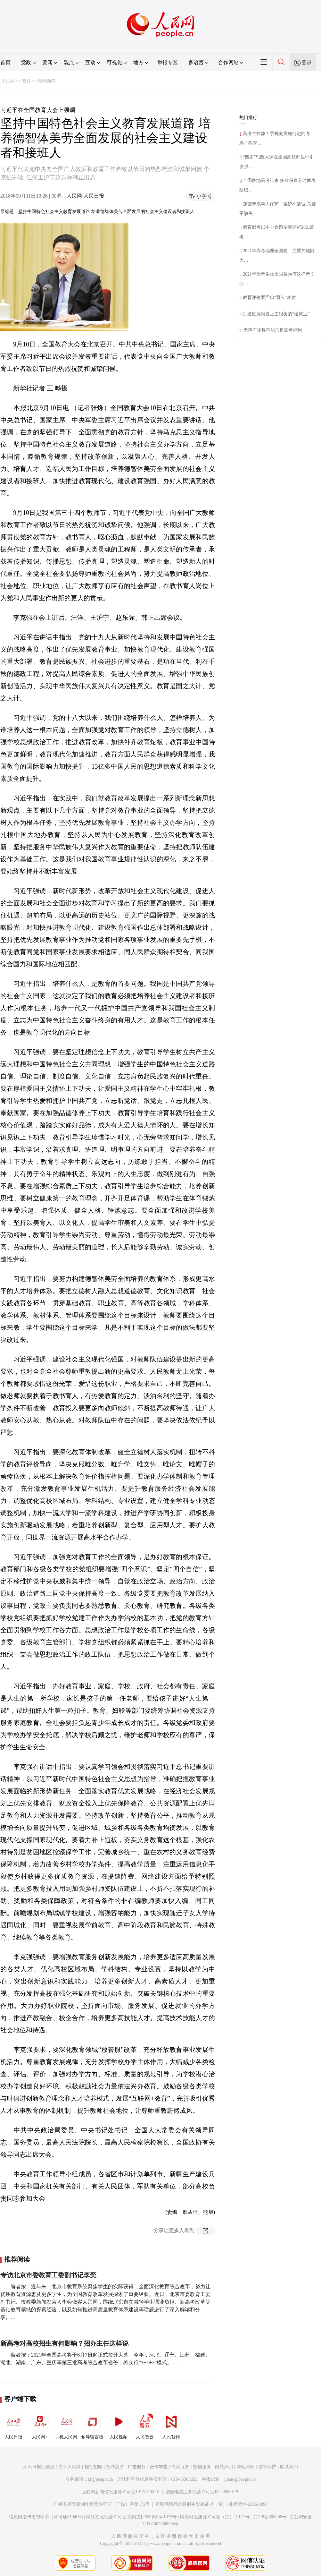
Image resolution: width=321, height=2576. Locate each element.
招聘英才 (115, 2466)
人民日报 (13, 2424)
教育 (26, 81)
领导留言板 (92, 2424)
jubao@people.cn (240, 2479)
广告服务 (137, 2466)
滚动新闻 (47, 81)
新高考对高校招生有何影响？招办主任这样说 (64, 2343)
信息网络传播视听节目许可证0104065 (46, 2516)
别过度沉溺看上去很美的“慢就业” (276, 313)
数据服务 (202, 2466)
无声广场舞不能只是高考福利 (272, 330)
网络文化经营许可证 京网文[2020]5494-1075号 (131, 2516)
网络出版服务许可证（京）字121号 (215, 2516)
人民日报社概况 (38, 2466)
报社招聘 (94, 2466)
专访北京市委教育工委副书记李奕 (48, 2275)
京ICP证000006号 (270, 2516)
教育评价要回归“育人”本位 (269, 297)
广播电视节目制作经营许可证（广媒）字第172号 (102, 2504)
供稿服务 (180, 2466)
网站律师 (245, 2466)
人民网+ (40, 2424)
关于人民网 (69, 2466)
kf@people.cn (100, 2479)
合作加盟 (159, 2466)
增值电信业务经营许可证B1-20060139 (202, 2491)
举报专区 (167, 62)
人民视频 (118, 2424)
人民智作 (171, 2424)
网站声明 (224, 2466)
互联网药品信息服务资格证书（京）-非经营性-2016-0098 (211, 2504)
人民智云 (145, 2424)
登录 (306, 62)
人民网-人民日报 (85, 196)
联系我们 (289, 2466)
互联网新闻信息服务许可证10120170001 (121, 2491)
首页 (5, 62)
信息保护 (267, 2466)
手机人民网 (66, 2424)
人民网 (8, 81)
